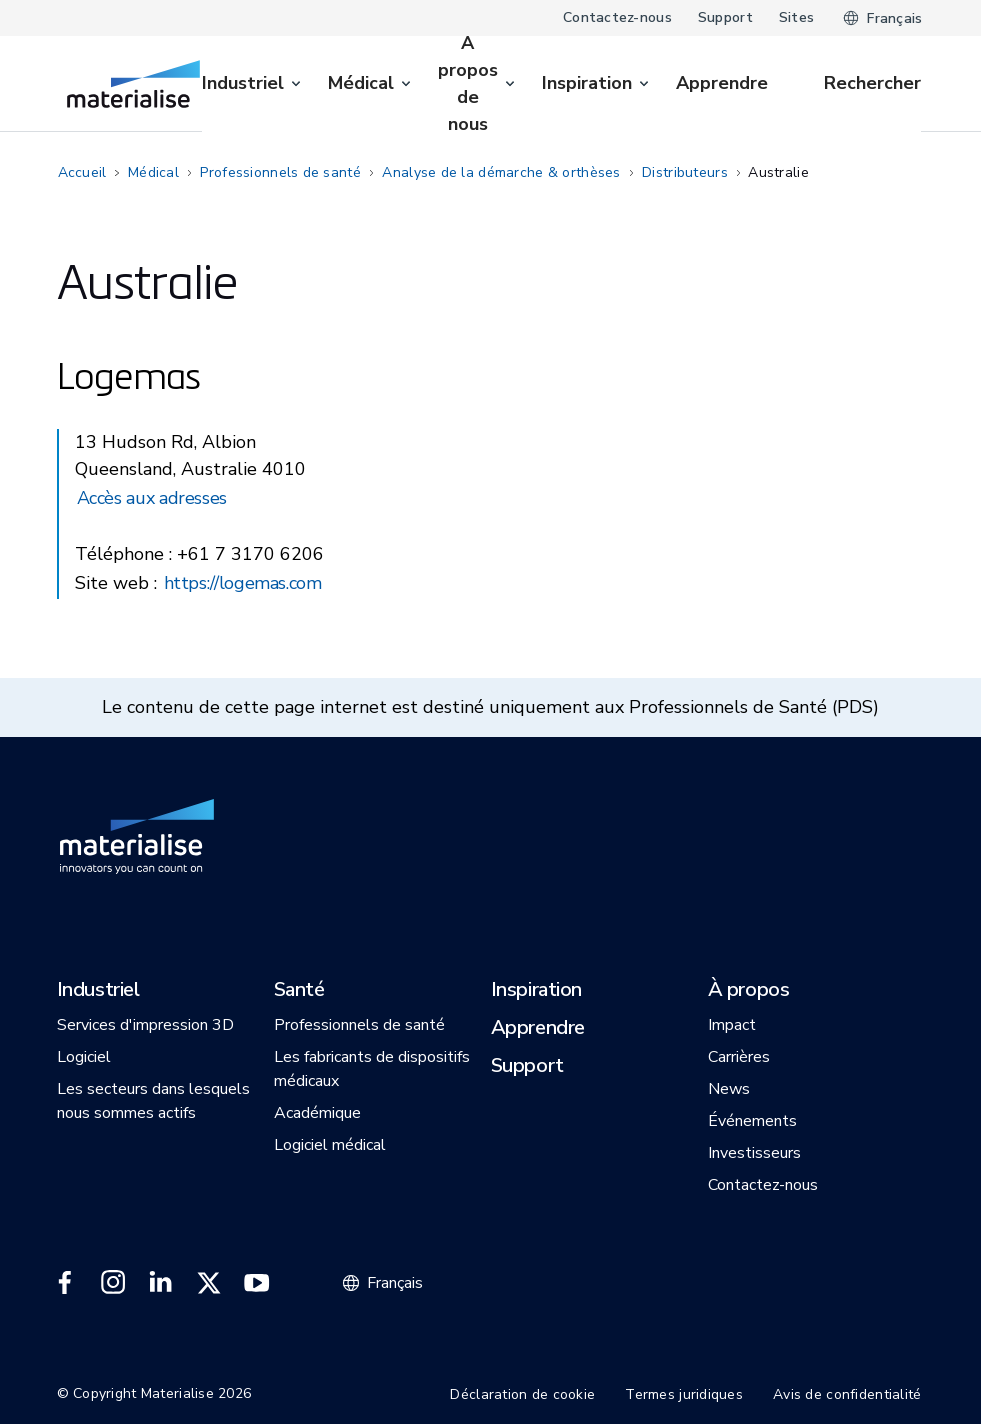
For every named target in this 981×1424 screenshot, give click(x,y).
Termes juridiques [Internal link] (684, 1394)
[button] (98, 991)
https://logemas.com (243, 583)
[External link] (65, 1283)
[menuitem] (253, 83)
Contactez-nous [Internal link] (617, 17)
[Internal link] (133, 84)
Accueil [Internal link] (82, 172)
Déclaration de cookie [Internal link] (522, 1394)
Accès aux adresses (152, 498)
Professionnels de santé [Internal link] (280, 172)
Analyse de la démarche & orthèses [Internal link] (501, 172)
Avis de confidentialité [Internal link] (847, 1394)
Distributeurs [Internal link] (685, 172)
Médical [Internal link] (153, 172)
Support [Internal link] (725, 17)
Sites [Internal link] (796, 17)
